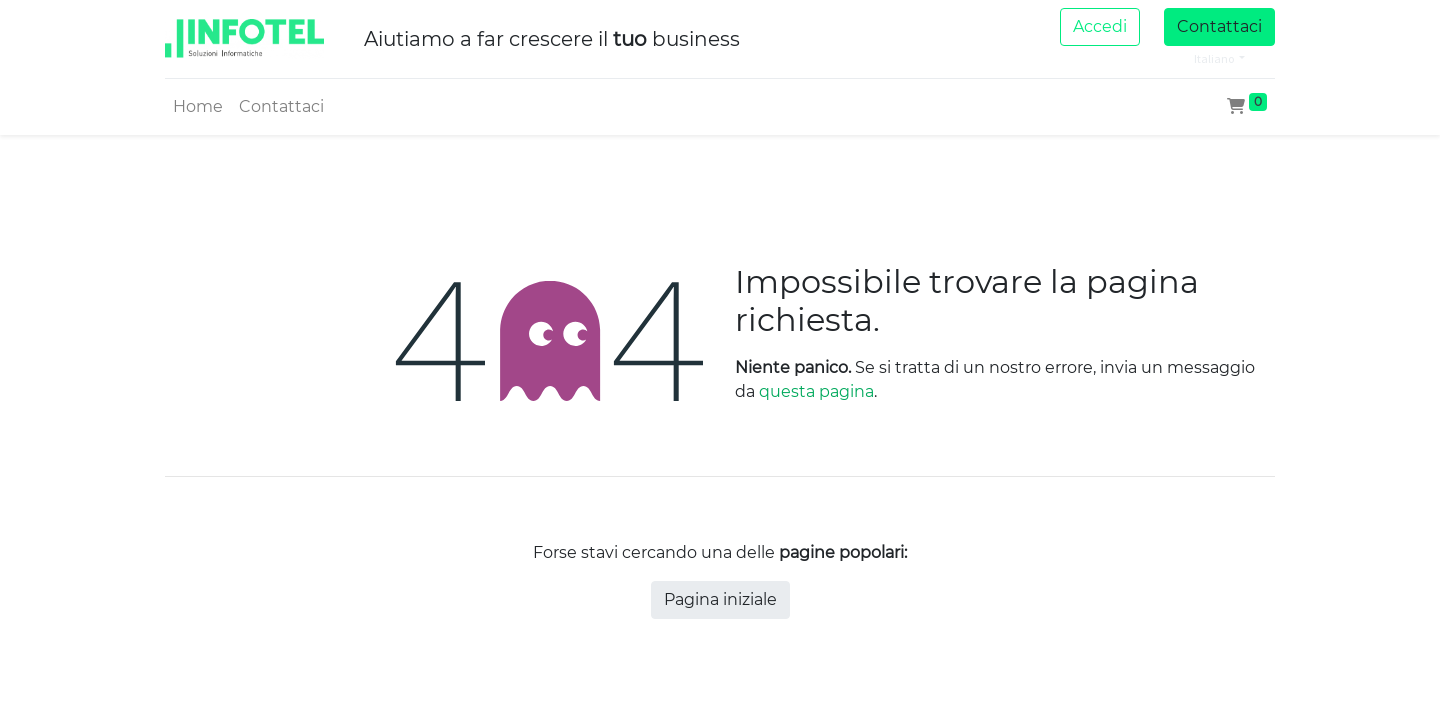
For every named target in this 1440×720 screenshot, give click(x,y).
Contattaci (1219, 26)
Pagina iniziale (720, 599)
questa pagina (816, 391)
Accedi (1100, 26)
